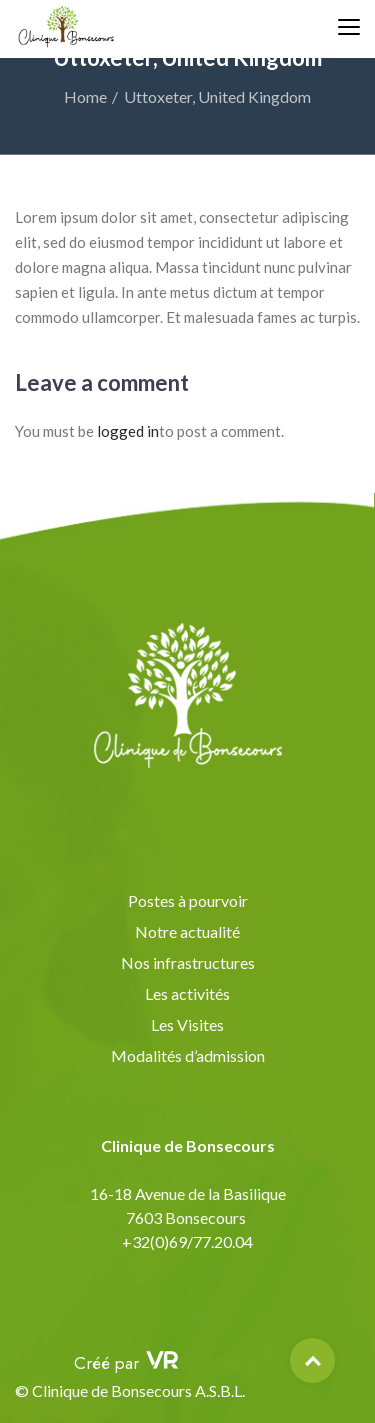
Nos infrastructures (188, 962)
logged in (128, 431)
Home (85, 96)
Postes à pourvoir (188, 900)
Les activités (187, 993)
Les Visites (187, 1024)
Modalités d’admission (188, 1055)
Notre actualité (187, 931)
